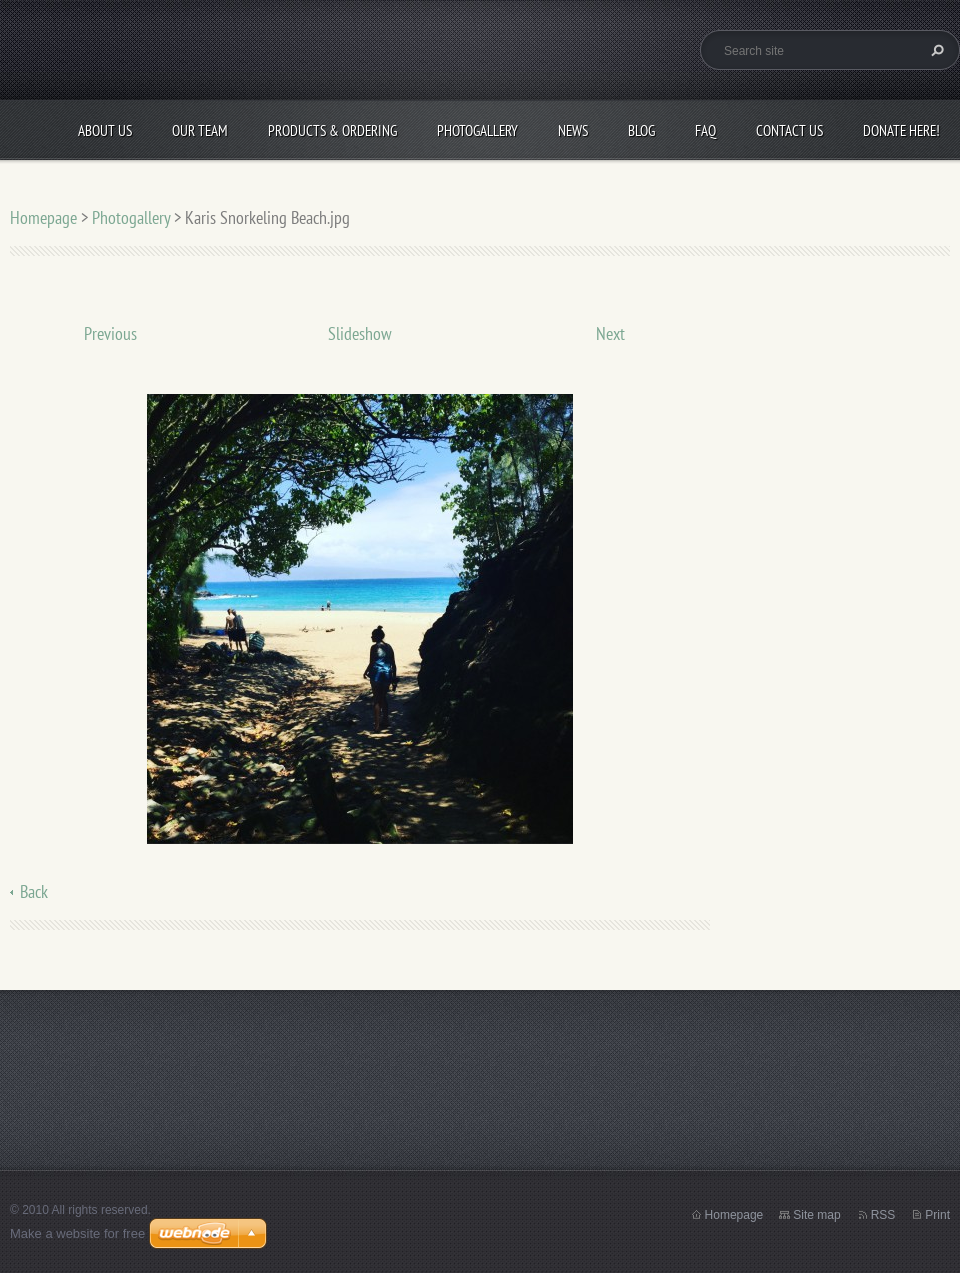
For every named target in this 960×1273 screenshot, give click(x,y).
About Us (105, 130)
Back (34, 891)
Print (937, 1215)
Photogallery (477, 130)
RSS (883, 1215)
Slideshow (360, 333)
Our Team (200, 130)
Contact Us (789, 130)
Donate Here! (901, 130)
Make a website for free (77, 1233)
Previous (110, 333)
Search (935, 50)
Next (610, 333)
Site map (816, 1215)
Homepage (43, 217)
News (573, 130)
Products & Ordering (332, 130)
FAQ (705, 130)
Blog (641, 130)
